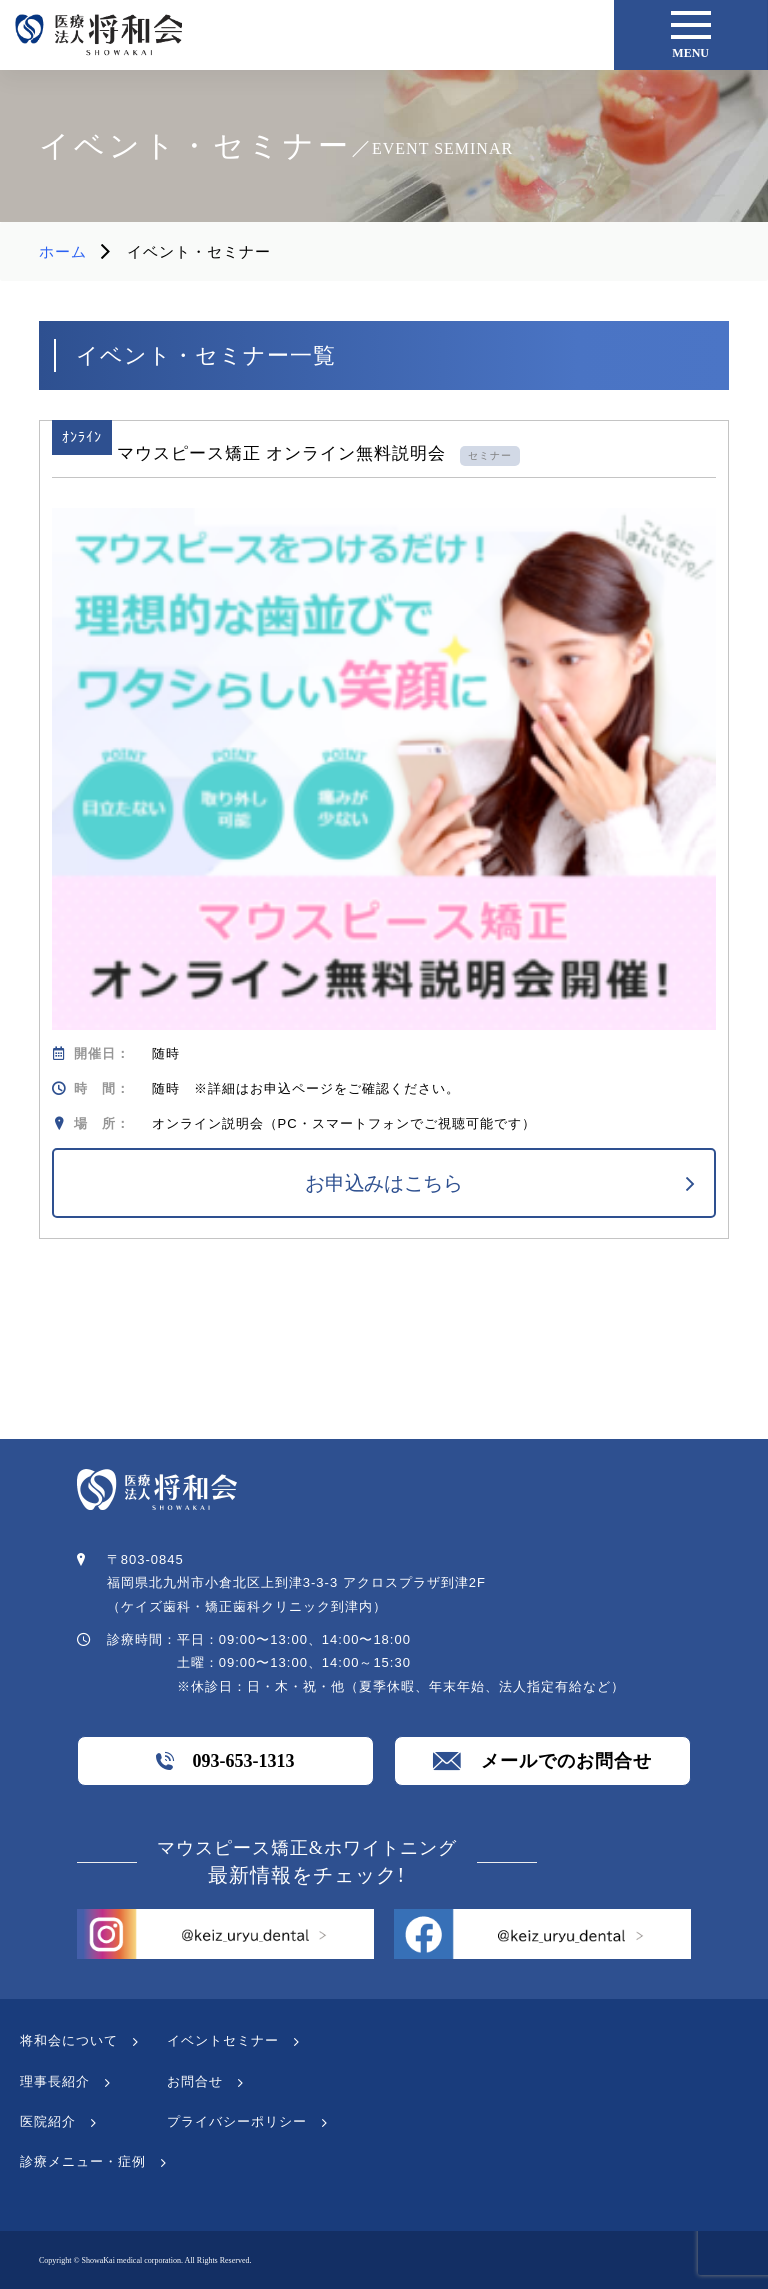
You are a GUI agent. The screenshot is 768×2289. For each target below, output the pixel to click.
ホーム (63, 251)
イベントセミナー (223, 2040)
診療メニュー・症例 (83, 2161)
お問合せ (195, 2081)
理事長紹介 (55, 2081)
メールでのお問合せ (542, 1761)
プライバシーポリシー (237, 2121)
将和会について (69, 2040)
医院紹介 (48, 2121)
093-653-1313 (225, 1761)
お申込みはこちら (384, 1183)
